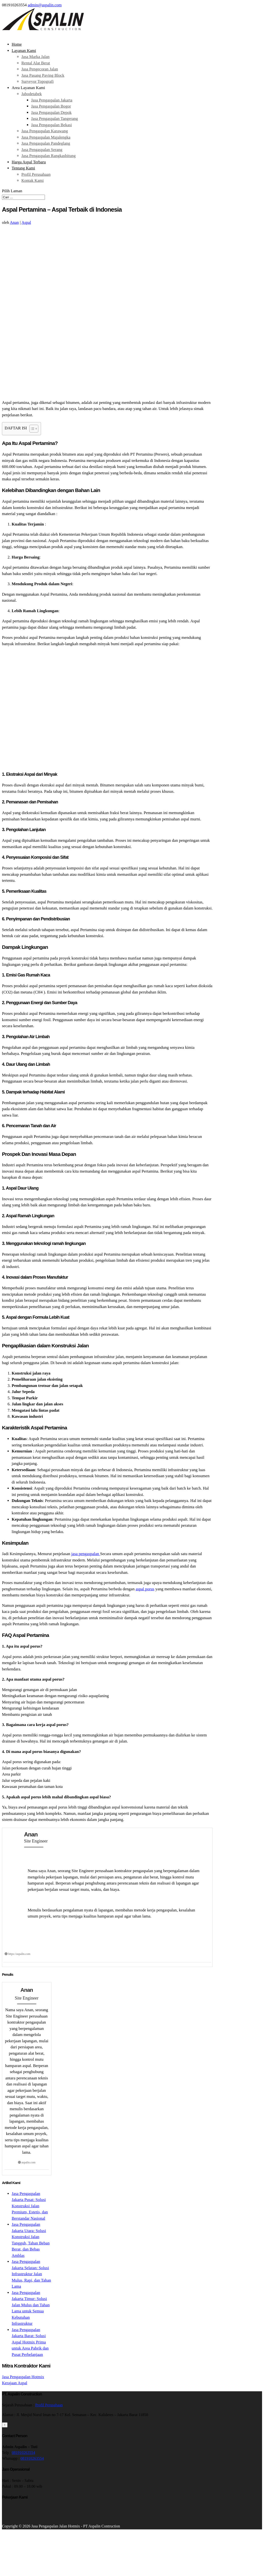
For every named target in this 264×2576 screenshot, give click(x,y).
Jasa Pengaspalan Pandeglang (45, 143)
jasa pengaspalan (85, 1553)
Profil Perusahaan (35, 174)
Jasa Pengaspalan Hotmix (23, 2377)
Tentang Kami (23, 168)
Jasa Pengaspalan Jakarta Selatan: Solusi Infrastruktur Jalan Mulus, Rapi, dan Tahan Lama (31, 2274)
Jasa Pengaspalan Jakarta (51, 100)
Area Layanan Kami (28, 87)
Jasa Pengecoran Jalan (39, 69)
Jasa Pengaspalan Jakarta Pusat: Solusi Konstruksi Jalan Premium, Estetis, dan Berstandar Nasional (30, 2206)
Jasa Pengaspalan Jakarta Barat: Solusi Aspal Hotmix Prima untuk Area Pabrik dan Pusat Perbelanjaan (30, 2342)
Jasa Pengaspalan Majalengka (45, 137)
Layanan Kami (24, 50)
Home (17, 44)
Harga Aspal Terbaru (29, 162)
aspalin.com (27, 2162)
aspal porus (145, 1589)
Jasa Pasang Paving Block (42, 75)
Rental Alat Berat (35, 63)
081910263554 (23, 2453)
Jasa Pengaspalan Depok (51, 112)
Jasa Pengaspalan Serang (41, 149)
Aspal (26, 222)
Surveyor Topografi (37, 81)
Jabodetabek (31, 94)
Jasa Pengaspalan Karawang (44, 131)
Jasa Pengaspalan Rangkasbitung (48, 155)
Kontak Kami (32, 180)
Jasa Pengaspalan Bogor (51, 106)
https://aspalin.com (17, 1954)
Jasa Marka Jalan (35, 56)
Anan (14, 222)
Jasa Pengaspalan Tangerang (54, 118)
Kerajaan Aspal (14, 2383)
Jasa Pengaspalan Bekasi (51, 125)
